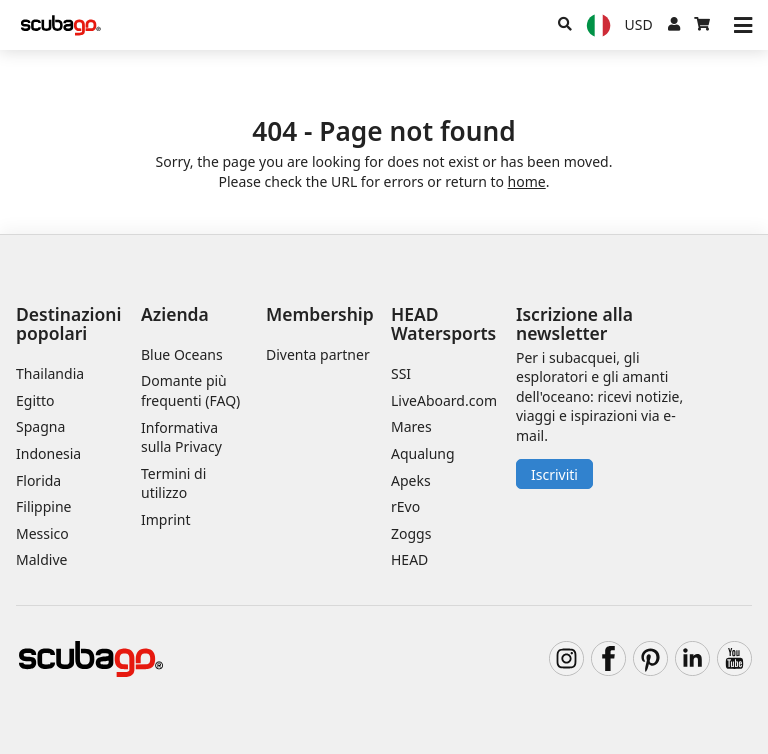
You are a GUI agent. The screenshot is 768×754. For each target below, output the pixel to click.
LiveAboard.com (444, 400)
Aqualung (423, 453)
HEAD (409, 559)
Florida (38, 480)
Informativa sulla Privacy (181, 437)
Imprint (166, 519)
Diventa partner (318, 354)
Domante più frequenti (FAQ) (190, 390)
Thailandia (50, 373)
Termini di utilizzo (173, 483)
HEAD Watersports (443, 323)
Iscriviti (554, 474)
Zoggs (411, 533)
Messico (42, 533)
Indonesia (48, 453)
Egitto (35, 400)
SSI (401, 373)
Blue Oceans (182, 354)
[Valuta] (639, 25)
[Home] (61, 25)
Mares (411, 426)
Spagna (40, 426)
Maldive (41, 559)
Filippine (43, 506)
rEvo (405, 506)
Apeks (411, 480)
